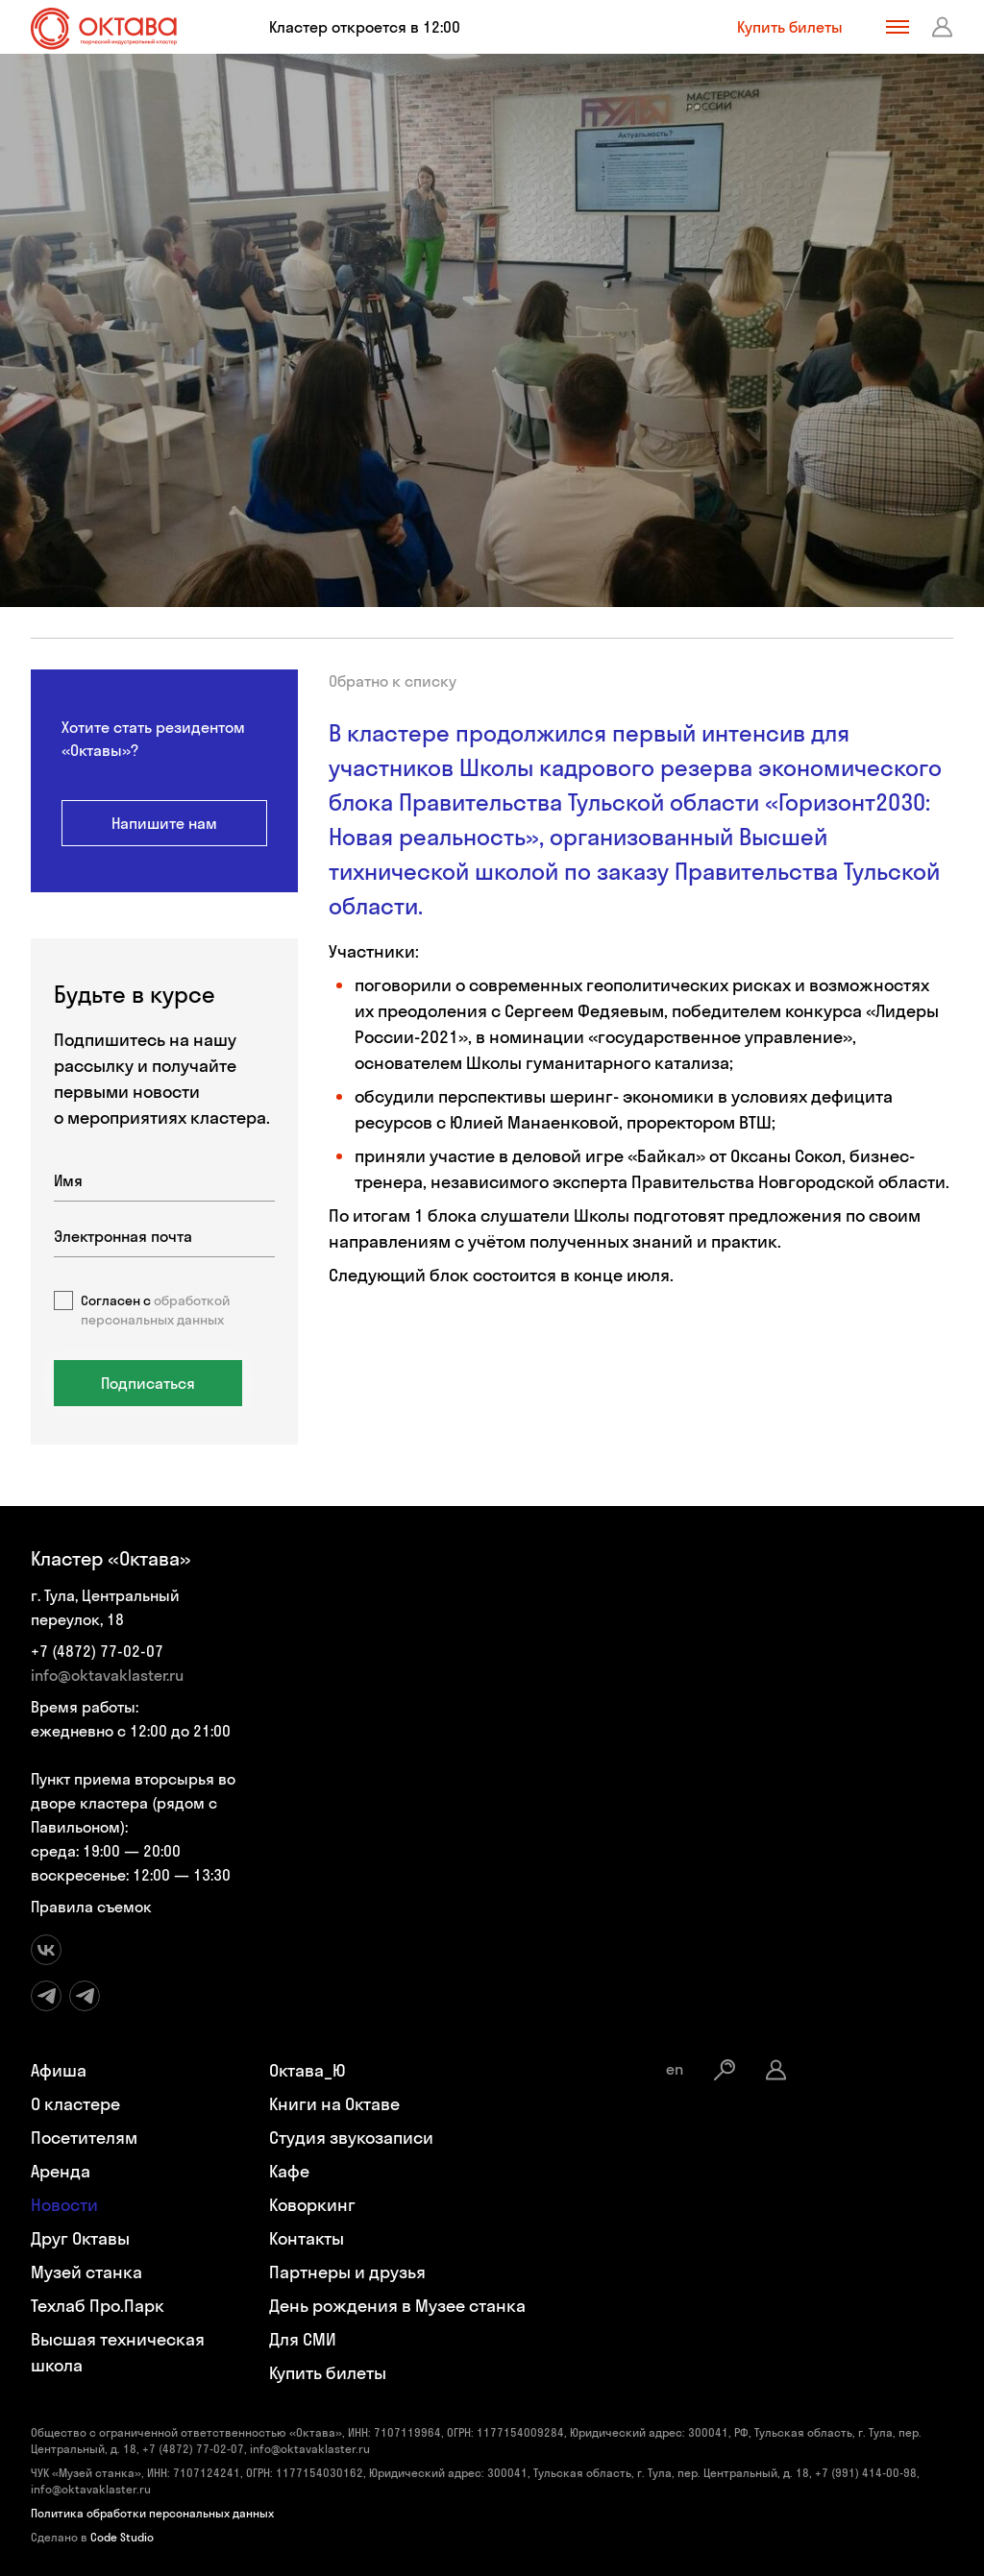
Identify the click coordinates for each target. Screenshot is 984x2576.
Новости (64, 2205)
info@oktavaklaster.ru (107, 1675)
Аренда (60, 2171)
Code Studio (122, 2537)
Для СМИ (302, 2339)
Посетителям (84, 2137)
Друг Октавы (80, 2238)
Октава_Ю (307, 2070)
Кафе (289, 2171)
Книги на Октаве (334, 2104)
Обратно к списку (392, 681)
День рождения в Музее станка (397, 2306)
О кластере (75, 2104)
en (674, 2068)
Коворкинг (312, 2205)
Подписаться (148, 1383)
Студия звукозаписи (351, 2137)
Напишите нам (164, 823)
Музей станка (86, 2272)
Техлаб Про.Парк (97, 2306)
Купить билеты (790, 26)
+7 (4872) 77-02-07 (97, 1651)
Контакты (306, 2238)
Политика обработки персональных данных (152, 2513)
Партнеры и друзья (347, 2272)
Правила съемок (91, 1906)
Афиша (58, 2070)
